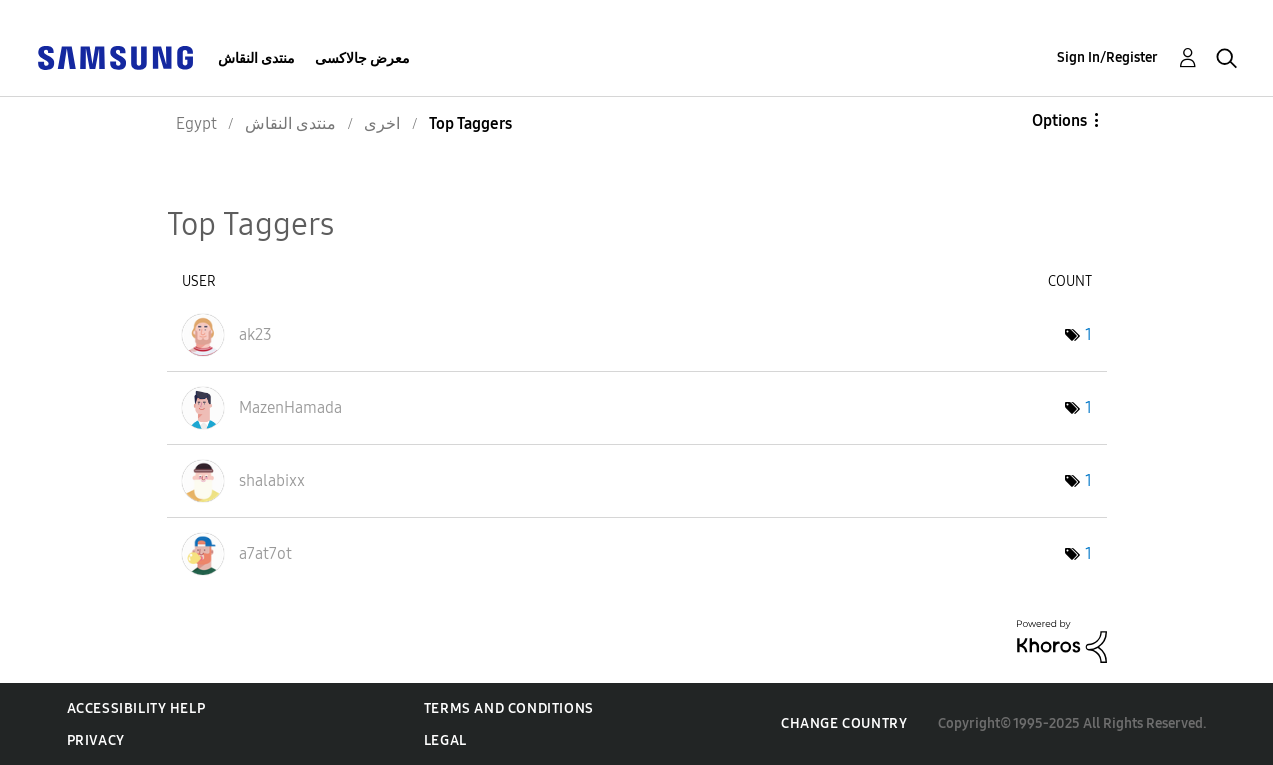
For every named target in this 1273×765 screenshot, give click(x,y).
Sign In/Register (1107, 57)
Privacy (96, 740)
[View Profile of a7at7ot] (265, 553)
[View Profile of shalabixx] (272, 480)
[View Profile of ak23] (255, 334)
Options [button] (1059, 120)
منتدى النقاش (256, 58)
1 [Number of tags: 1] (1088, 334)
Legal (445, 740)
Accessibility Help (136, 708)
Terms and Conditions (509, 708)
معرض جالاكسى (362, 58)
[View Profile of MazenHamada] (290, 407)
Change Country (844, 723)
